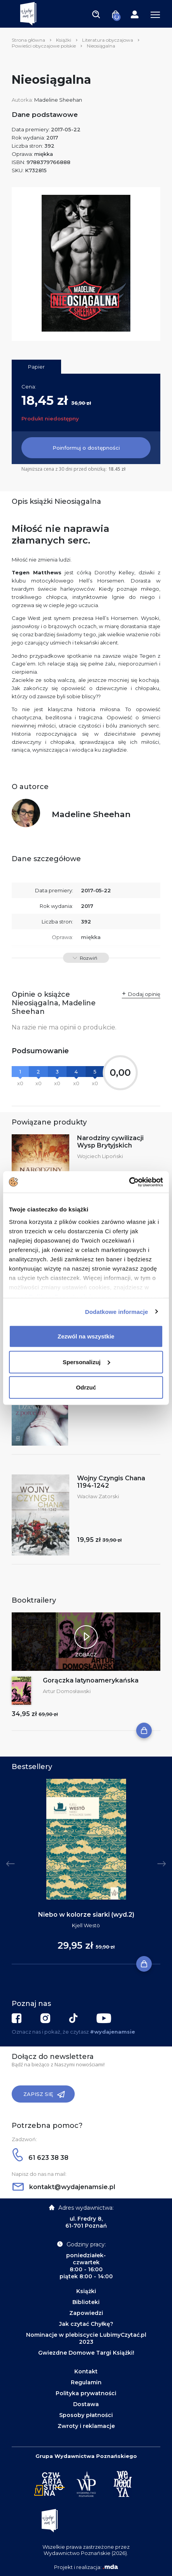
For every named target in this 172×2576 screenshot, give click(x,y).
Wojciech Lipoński (100, 1156)
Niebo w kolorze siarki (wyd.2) (86, 1914)
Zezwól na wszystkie (86, 1336)
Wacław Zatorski (98, 1496)
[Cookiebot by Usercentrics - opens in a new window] (129, 1182)
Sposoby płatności (86, 2415)
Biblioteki (86, 2302)
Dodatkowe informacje (116, 1311)
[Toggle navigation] (96, 14)
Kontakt (86, 2371)
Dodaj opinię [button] (144, 994)
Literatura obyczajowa (107, 40)
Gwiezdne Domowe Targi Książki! (86, 2352)
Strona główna (28, 40)
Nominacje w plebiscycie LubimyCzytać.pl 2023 (86, 2338)
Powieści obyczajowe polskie (44, 46)
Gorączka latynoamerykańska (91, 1680)
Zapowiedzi (86, 2312)
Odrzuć (86, 1387)
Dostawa (86, 2404)
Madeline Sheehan (58, 100)
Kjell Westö (86, 1925)
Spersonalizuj (86, 1361)
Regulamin (86, 2382)
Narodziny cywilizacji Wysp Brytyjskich (110, 1141)
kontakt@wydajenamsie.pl (63, 2187)
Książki (63, 40)
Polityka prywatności (86, 2393)
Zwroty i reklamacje (86, 2425)
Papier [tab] (36, 367)
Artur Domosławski (67, 1691)
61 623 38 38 (40, 2157)
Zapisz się (44, 2094)
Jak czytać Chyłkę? (86, 2323)
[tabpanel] (86, 1872)
